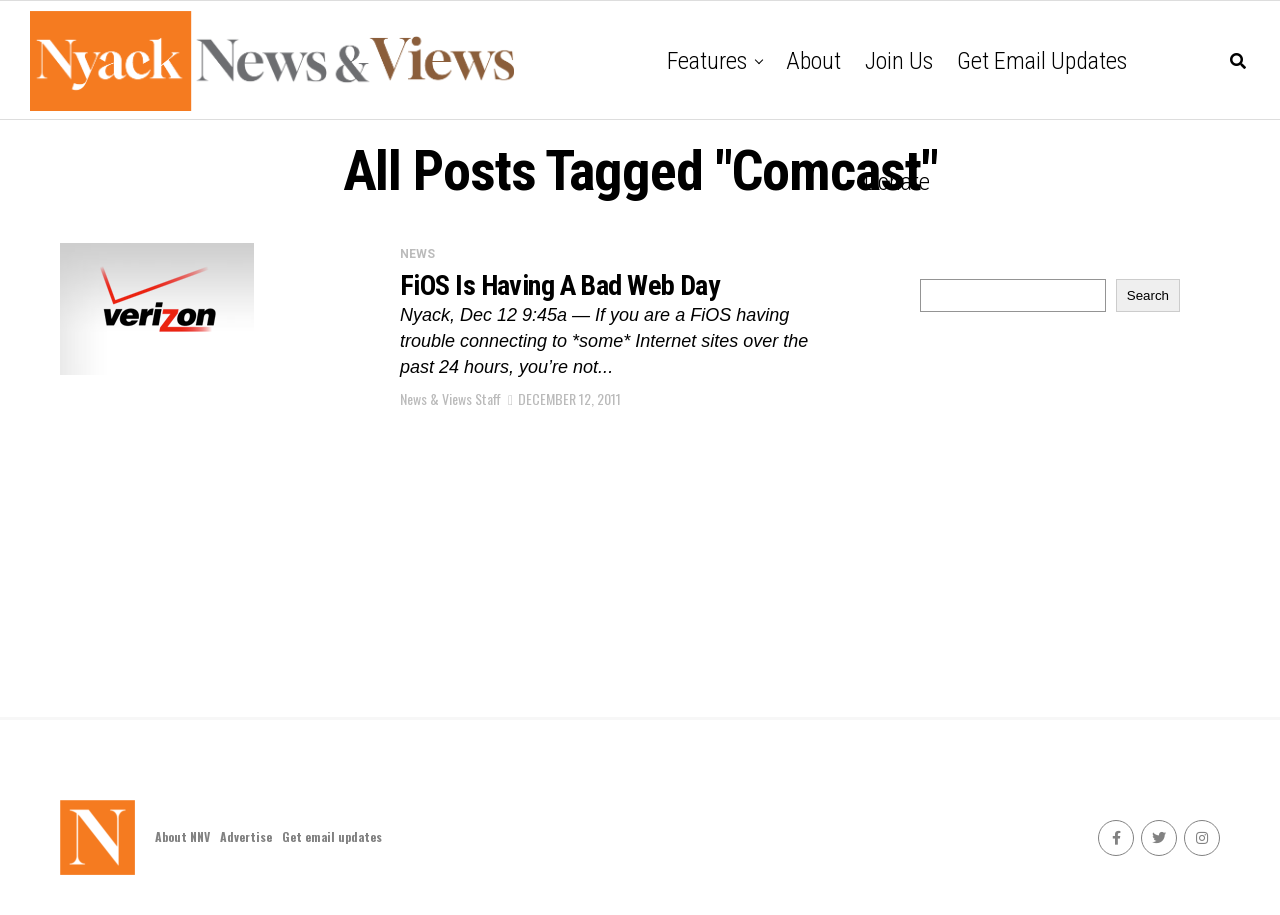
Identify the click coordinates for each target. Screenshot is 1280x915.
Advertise (246, 836)
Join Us (899, 61)
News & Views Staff (450, 398)
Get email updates (1042, 61)
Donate (897, 182)
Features (707, 61)
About (813, 61)
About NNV (182, 836)
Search (1148, 295)
